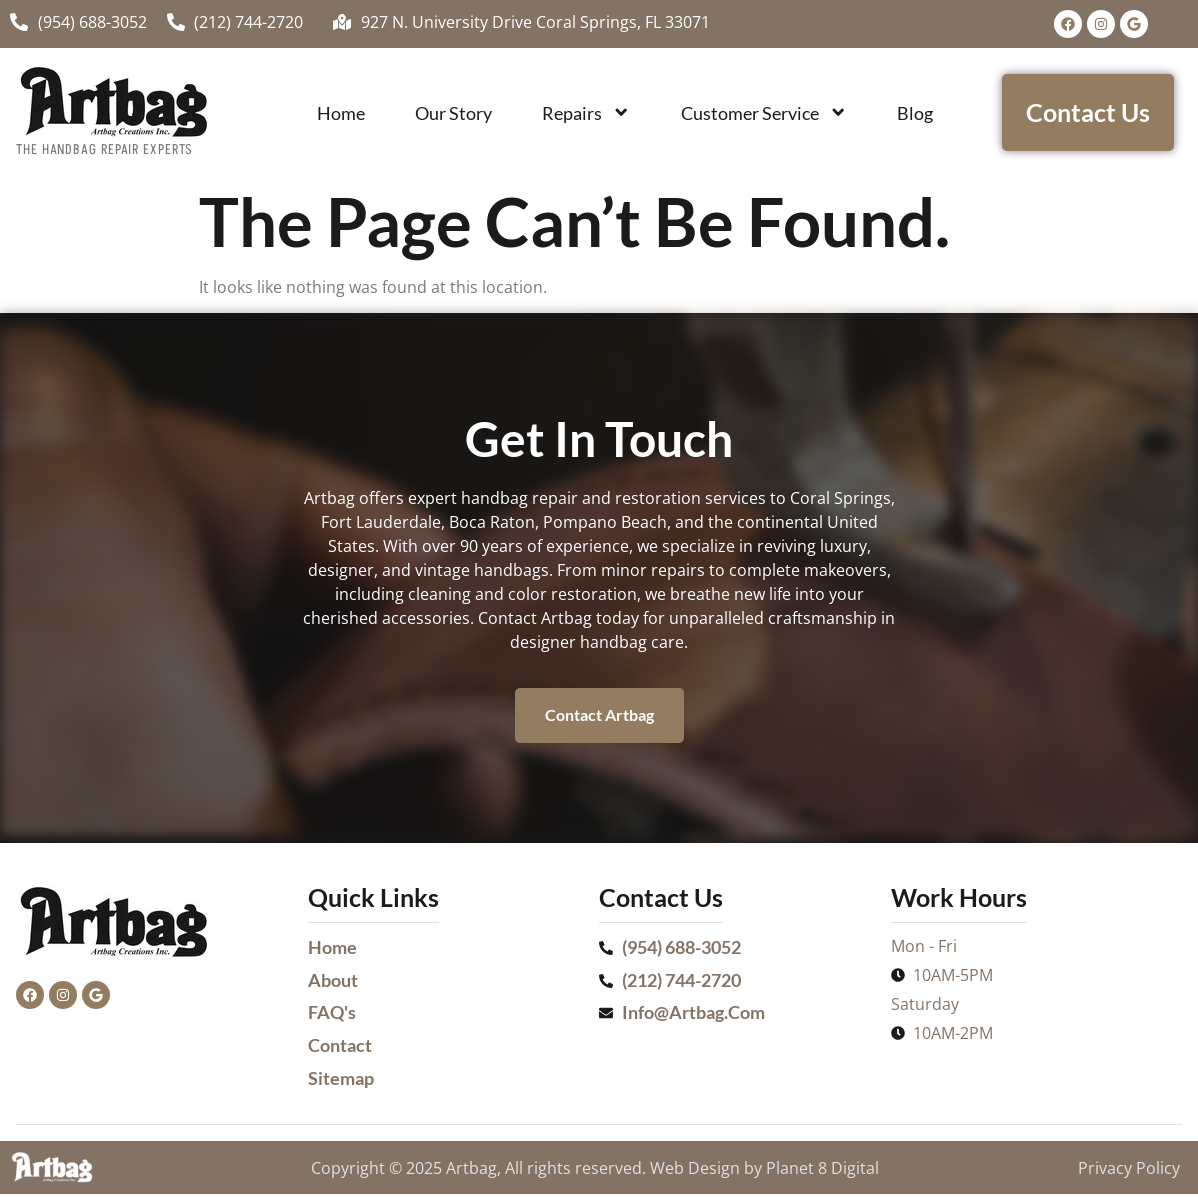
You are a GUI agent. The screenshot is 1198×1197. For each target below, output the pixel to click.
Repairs (586, 112)
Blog (915, 113)
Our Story (453, 113)
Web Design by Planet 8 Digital (764, 1171)
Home (341, 113)
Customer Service (764, 112)
